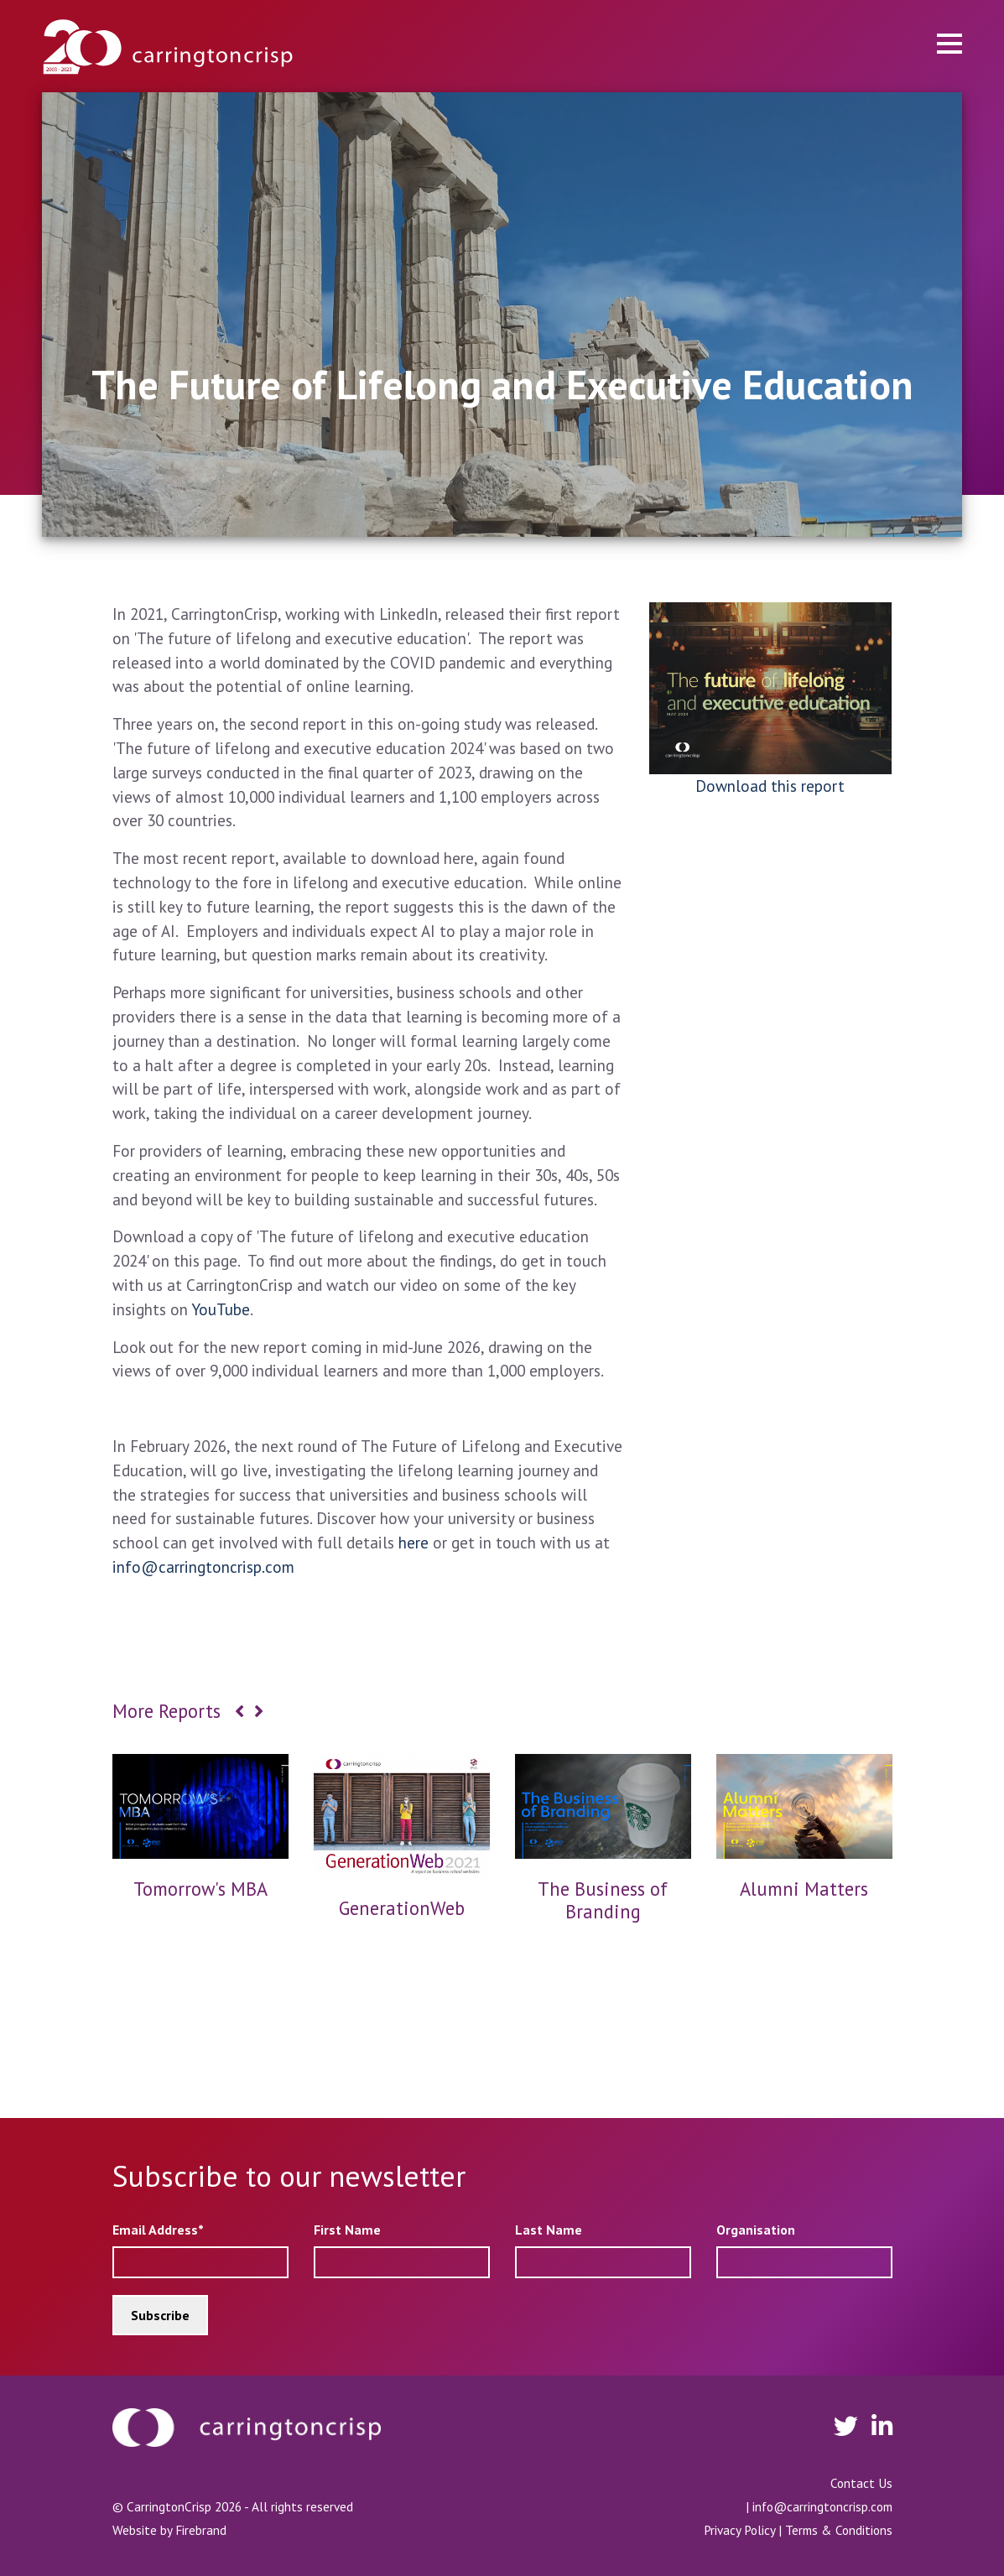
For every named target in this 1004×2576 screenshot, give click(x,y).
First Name (347, 2229)
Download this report (770, 785)
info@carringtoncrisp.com (203, 1566)
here (413, 1542)
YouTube (220, 1308)
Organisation (755, 2229)
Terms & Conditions (838, 2529)
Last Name (548, 2229)
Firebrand (200, 2529)
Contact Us (861, 2483)
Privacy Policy (739, 2529)
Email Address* (158, 2229)
